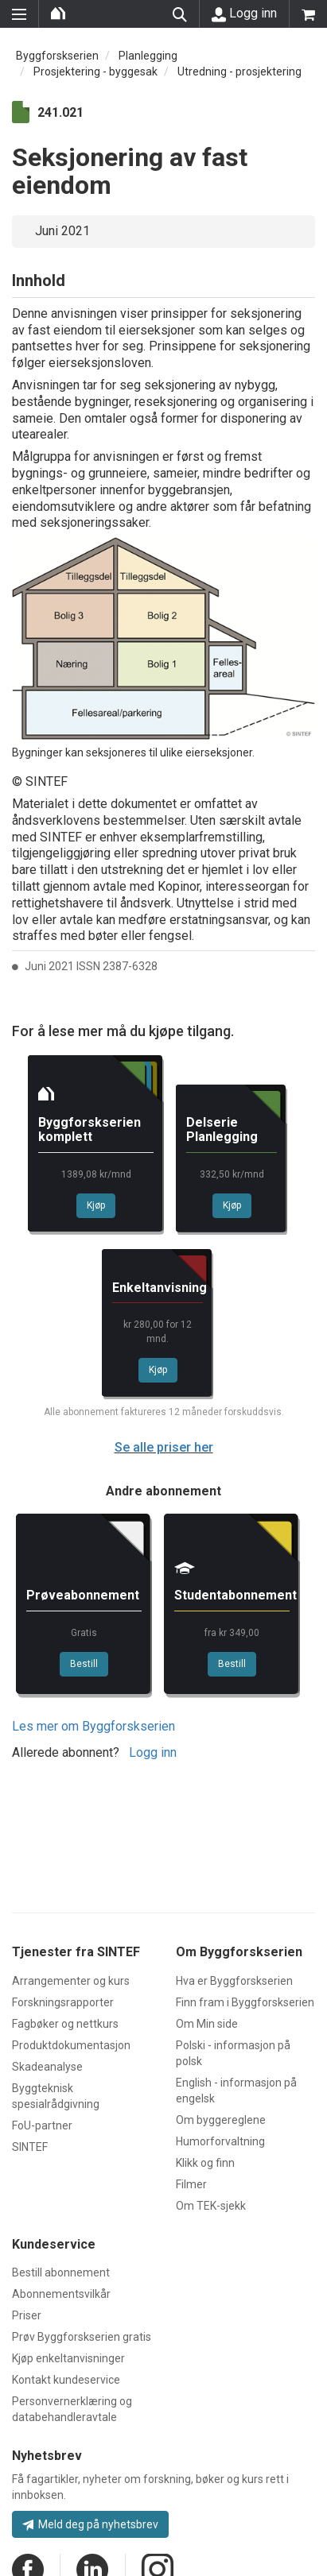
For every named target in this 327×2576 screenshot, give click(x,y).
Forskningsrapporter (63, 2002)
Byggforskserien (57, 55)
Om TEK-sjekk (211, 2205)
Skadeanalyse (47, 2066)
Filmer (191, 2184)
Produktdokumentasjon (71, 2045)
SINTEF (30, 2147)
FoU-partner (42, 2125)
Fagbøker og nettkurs (65, 2023)
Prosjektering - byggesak (95, 71)
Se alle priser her (164, 1447)
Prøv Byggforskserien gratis (81, 2336)
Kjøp (96, 1205)
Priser (26, 2315)
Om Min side (207, 2023)
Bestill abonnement (61, 2272)
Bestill (84, 1663)
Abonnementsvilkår (61, 2294)
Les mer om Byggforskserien (93, 1726)
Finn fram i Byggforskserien (245, 2002)
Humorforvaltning (220, 2141)
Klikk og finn (205, 2162)
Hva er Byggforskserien (234, 1981)
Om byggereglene (221, 2120)
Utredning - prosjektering (239, 71)
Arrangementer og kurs (71, 1981)
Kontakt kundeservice (66, 2379)
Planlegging (148, 55)
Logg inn (244, 13)
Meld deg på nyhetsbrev (90, 2524)
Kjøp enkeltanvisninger (68, 2358)
